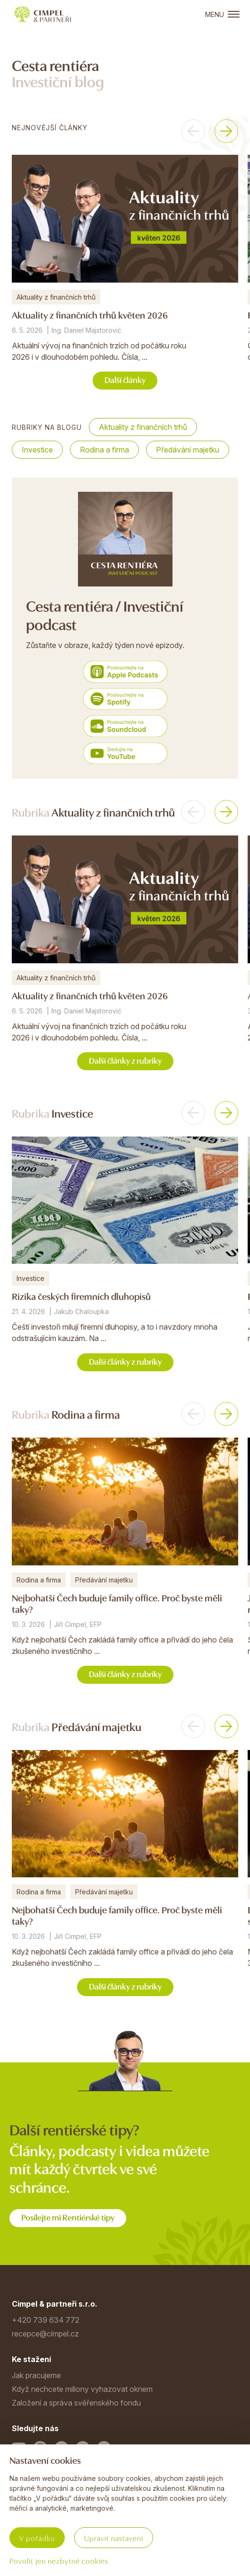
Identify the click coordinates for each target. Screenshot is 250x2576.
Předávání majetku (187, 449)
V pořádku (37, 2537)
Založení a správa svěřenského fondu (76, 2402)
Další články (125, 379)
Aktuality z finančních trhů (143, 427)
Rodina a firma (104, 449)
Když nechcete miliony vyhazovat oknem (82, 2389)
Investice (37, 449)
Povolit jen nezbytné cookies (58, 2560)
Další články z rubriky (125, 1060)
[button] (193, 131)
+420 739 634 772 (45, 2320)
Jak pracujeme (36, 2375)
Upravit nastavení (113, 2537)
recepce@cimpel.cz (45, 2333)
